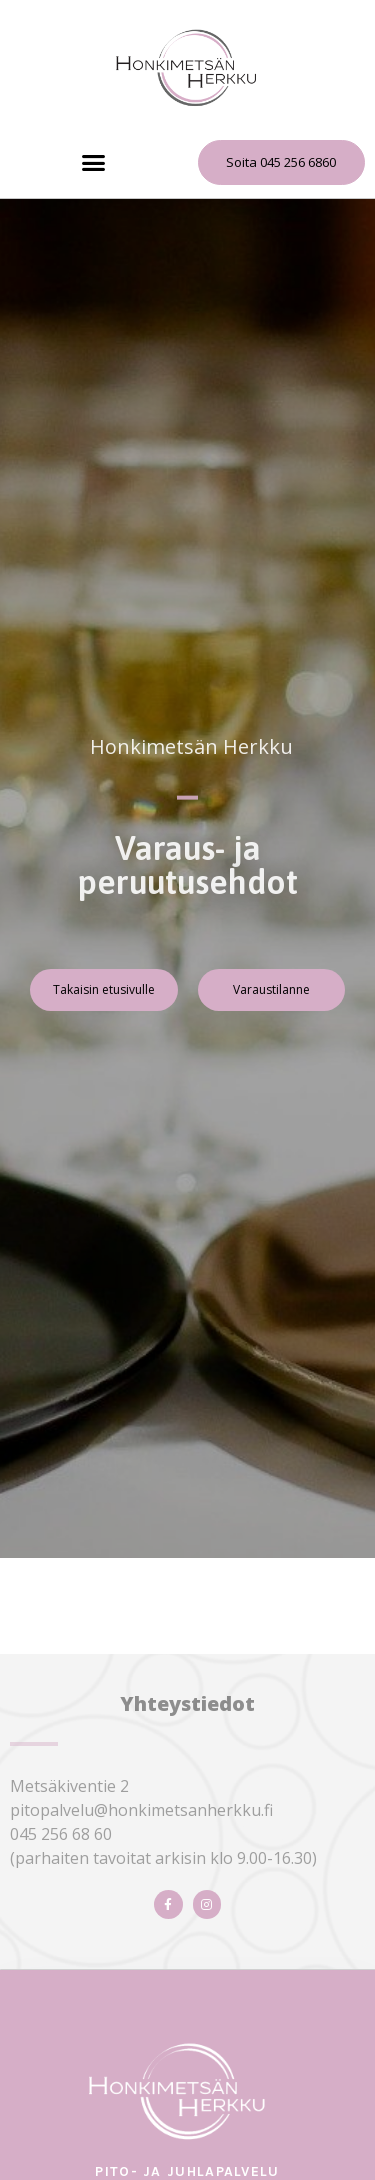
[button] (94, 163)
